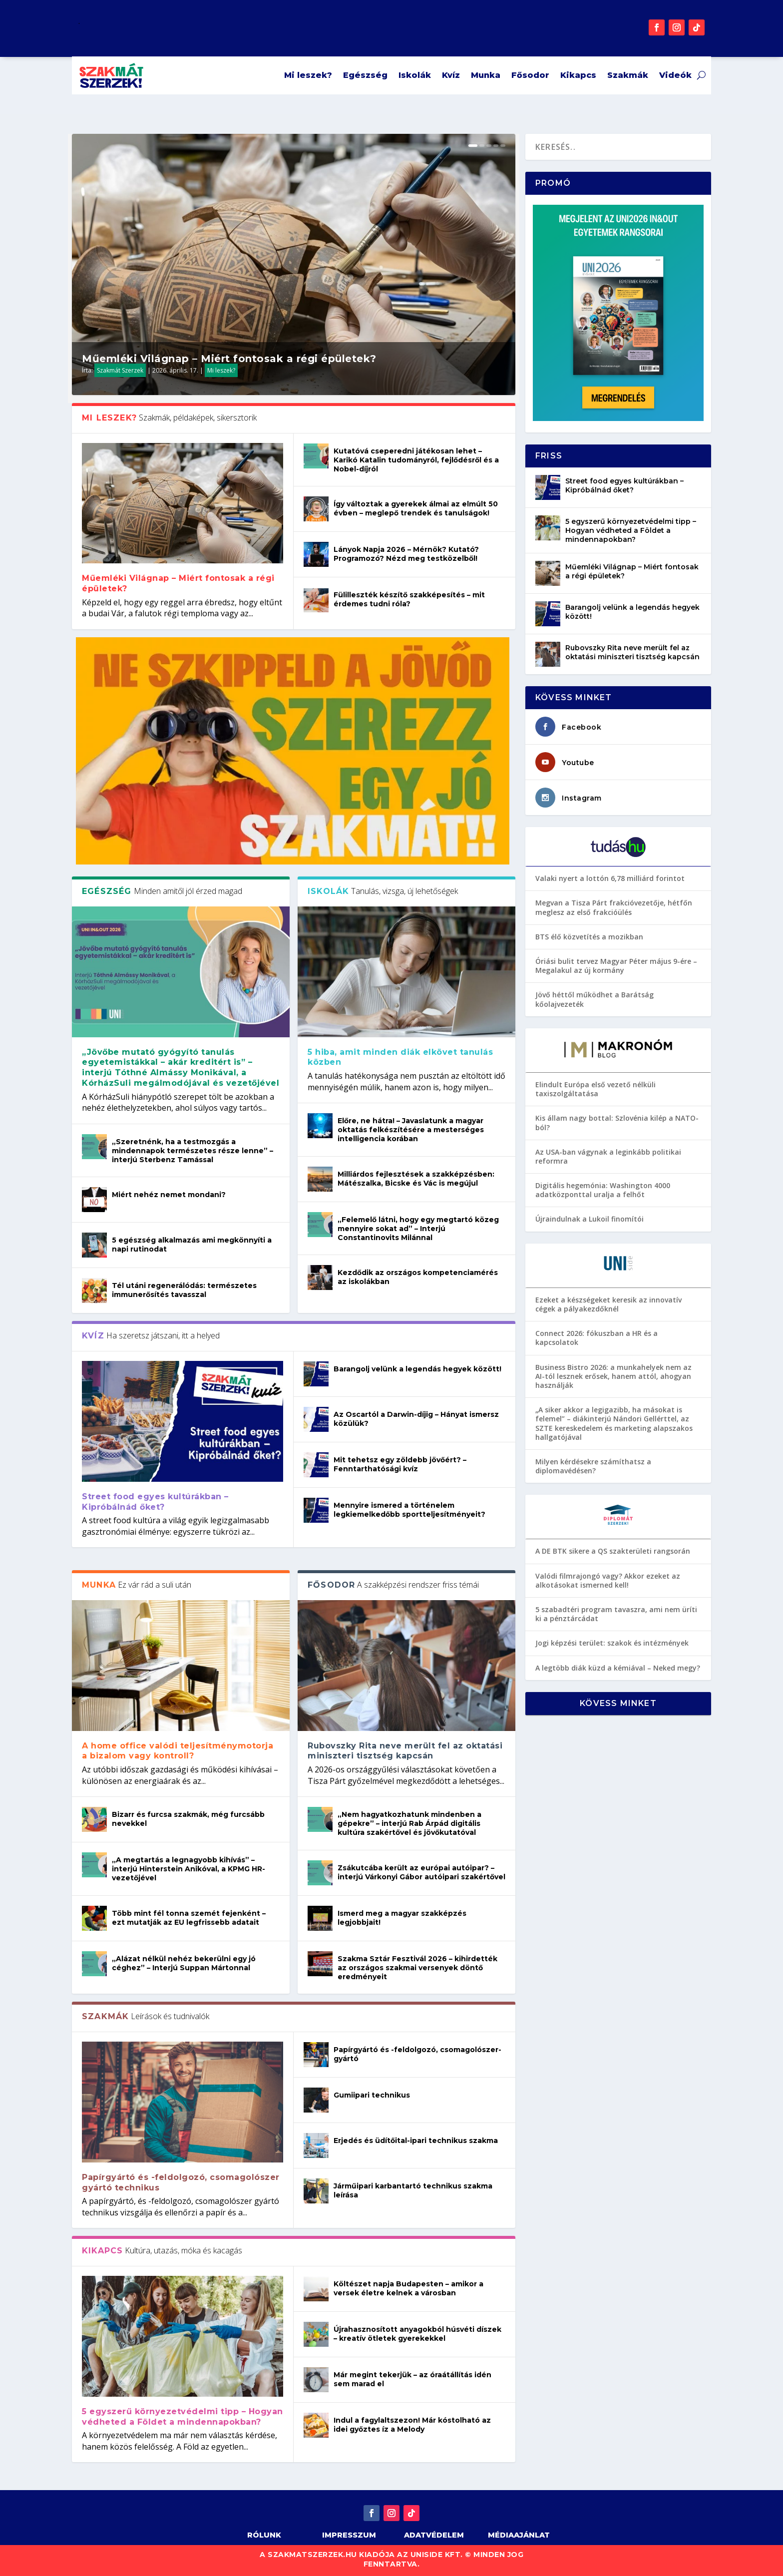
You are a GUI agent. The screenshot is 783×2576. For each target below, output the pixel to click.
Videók (675, 75)
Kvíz (451, 75)
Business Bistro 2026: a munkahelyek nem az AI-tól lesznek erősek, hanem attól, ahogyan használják (613, 1376)
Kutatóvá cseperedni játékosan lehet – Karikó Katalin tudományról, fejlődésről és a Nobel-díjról (416, 459)
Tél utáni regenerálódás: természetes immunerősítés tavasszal (184, 1290)
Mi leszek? (308, 75)
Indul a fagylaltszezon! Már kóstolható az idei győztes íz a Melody (412, 2425)
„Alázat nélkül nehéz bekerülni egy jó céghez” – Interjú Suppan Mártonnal (184, 1963)
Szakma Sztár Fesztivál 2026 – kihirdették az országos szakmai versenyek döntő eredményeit (417, 1967)
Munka (485, 75)
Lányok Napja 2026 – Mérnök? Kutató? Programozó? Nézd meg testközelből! (406, 554)
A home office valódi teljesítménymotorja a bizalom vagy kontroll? (177, 1751)
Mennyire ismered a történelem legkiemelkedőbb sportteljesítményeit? (409, 1510)
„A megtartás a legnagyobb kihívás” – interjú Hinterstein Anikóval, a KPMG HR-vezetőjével (188, 1868)
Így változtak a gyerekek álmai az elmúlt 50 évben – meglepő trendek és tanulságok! (416, 508)
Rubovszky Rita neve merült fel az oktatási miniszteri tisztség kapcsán (405, 1751)
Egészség (365, 75)
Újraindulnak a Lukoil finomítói (589, 1219)
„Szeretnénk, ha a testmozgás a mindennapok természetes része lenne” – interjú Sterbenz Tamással (192, 1150)
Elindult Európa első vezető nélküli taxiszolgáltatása (595, 1089)
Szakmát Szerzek (120, 370)
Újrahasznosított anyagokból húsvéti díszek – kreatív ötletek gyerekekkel (417, 2334)
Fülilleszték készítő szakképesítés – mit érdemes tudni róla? (409, 599)
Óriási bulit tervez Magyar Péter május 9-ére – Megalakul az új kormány (616, 965)
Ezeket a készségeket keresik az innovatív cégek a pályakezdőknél (608, 1304)
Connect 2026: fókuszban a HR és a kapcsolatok (596, 1337)
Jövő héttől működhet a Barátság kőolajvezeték (594, 999)
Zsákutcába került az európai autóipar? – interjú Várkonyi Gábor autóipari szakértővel (421, 1872)
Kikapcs (578, 75)
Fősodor (530, 75)
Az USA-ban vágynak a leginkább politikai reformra (608, 1156)
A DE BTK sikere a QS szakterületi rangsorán (612, 1551)
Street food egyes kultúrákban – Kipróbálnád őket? (155, 1502)
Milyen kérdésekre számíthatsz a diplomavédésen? (593, 1466)
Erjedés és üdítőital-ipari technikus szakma (416, 2140)
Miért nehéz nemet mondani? (169, 1194)
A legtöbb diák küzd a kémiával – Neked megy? (617, 1668)
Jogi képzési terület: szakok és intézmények (612, 1643)
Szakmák (627, 75)
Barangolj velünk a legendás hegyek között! (417, 1368)
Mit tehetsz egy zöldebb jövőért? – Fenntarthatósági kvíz (400, 1464)
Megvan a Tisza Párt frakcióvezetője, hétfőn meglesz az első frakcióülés (613, 907)
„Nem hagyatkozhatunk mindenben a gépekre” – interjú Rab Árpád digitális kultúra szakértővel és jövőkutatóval (409, 1823)
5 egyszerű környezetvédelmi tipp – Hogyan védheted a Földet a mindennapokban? (182, 2417)
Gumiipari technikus (372, 2095)
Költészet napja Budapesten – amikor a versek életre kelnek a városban (408, 2288)
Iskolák (414, 75)
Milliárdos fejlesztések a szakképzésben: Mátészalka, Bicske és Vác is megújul (416, 1179)
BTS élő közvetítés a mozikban (589, 936)
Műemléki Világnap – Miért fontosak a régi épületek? (229, 359)
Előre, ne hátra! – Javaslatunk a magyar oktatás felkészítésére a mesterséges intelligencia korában (411, 1129)
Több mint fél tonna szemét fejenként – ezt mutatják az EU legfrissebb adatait (189, 1918)
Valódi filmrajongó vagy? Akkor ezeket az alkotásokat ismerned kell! (607, 1580)
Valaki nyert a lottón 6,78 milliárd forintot (610, 878)
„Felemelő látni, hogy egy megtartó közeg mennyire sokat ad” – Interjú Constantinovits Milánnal (418, 1228)
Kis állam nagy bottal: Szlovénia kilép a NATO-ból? (617, 1122)
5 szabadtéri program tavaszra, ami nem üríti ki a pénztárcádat (616, 1614)
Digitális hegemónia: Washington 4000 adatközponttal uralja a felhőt (602, 1190)
